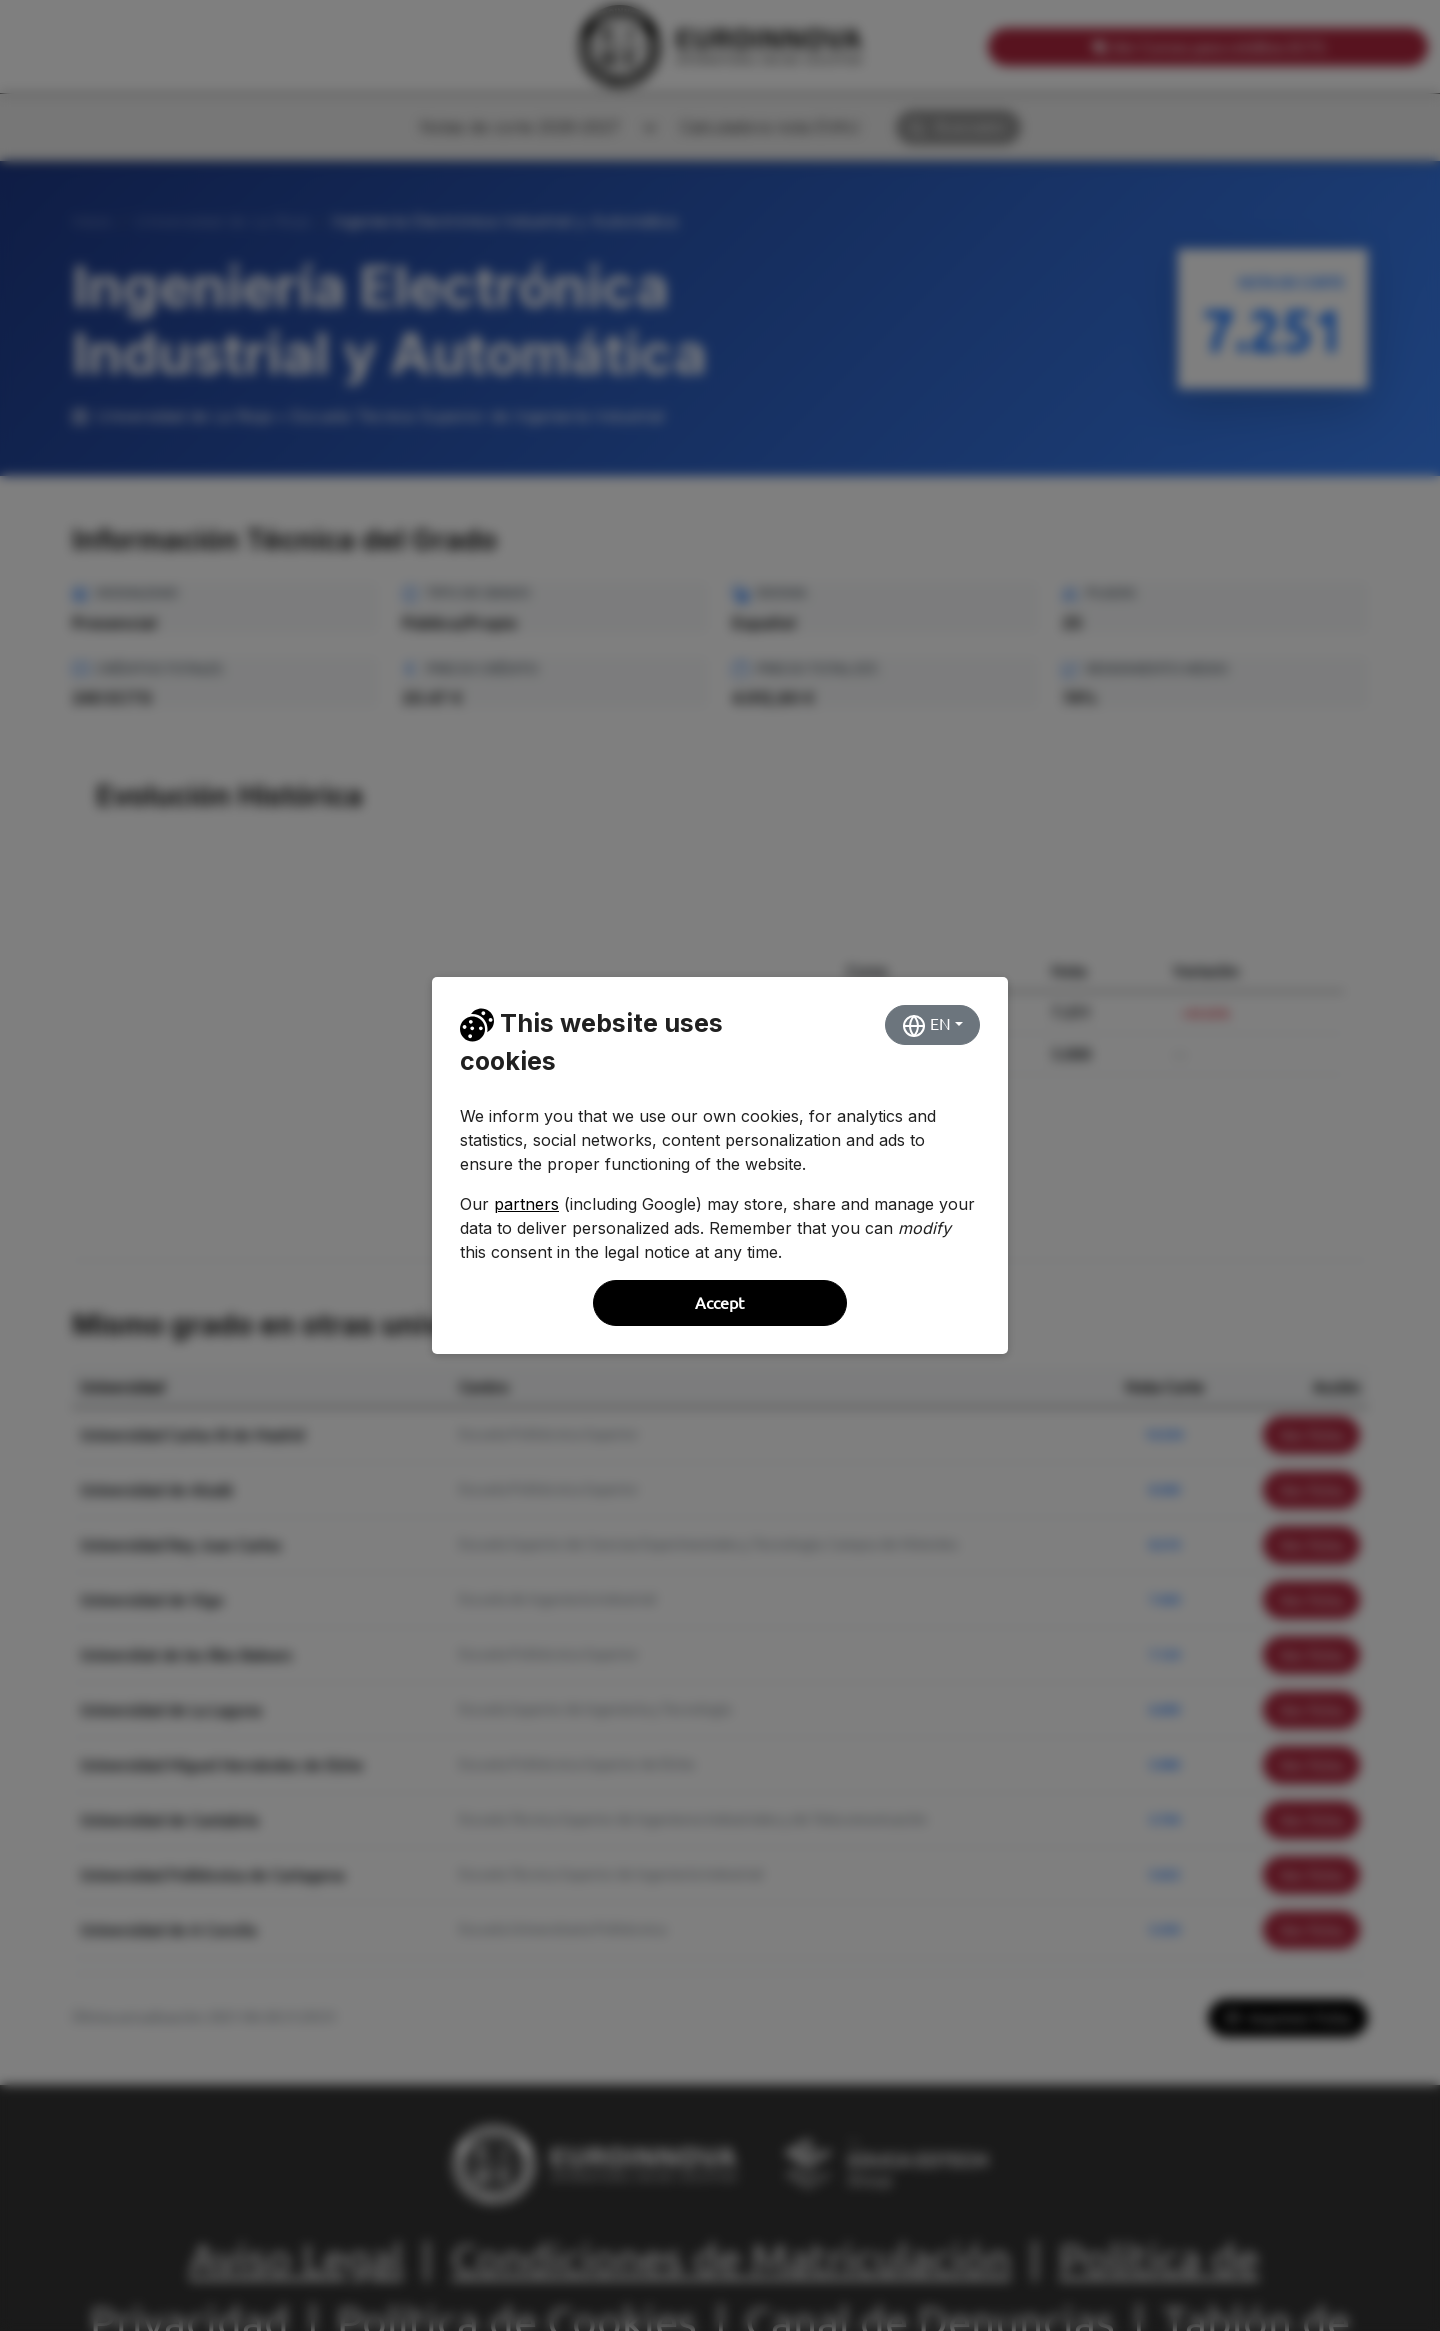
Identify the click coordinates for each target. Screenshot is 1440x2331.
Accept (719, 1303)
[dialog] (720, 1165)
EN (926, 1026)
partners (526, 1204)
